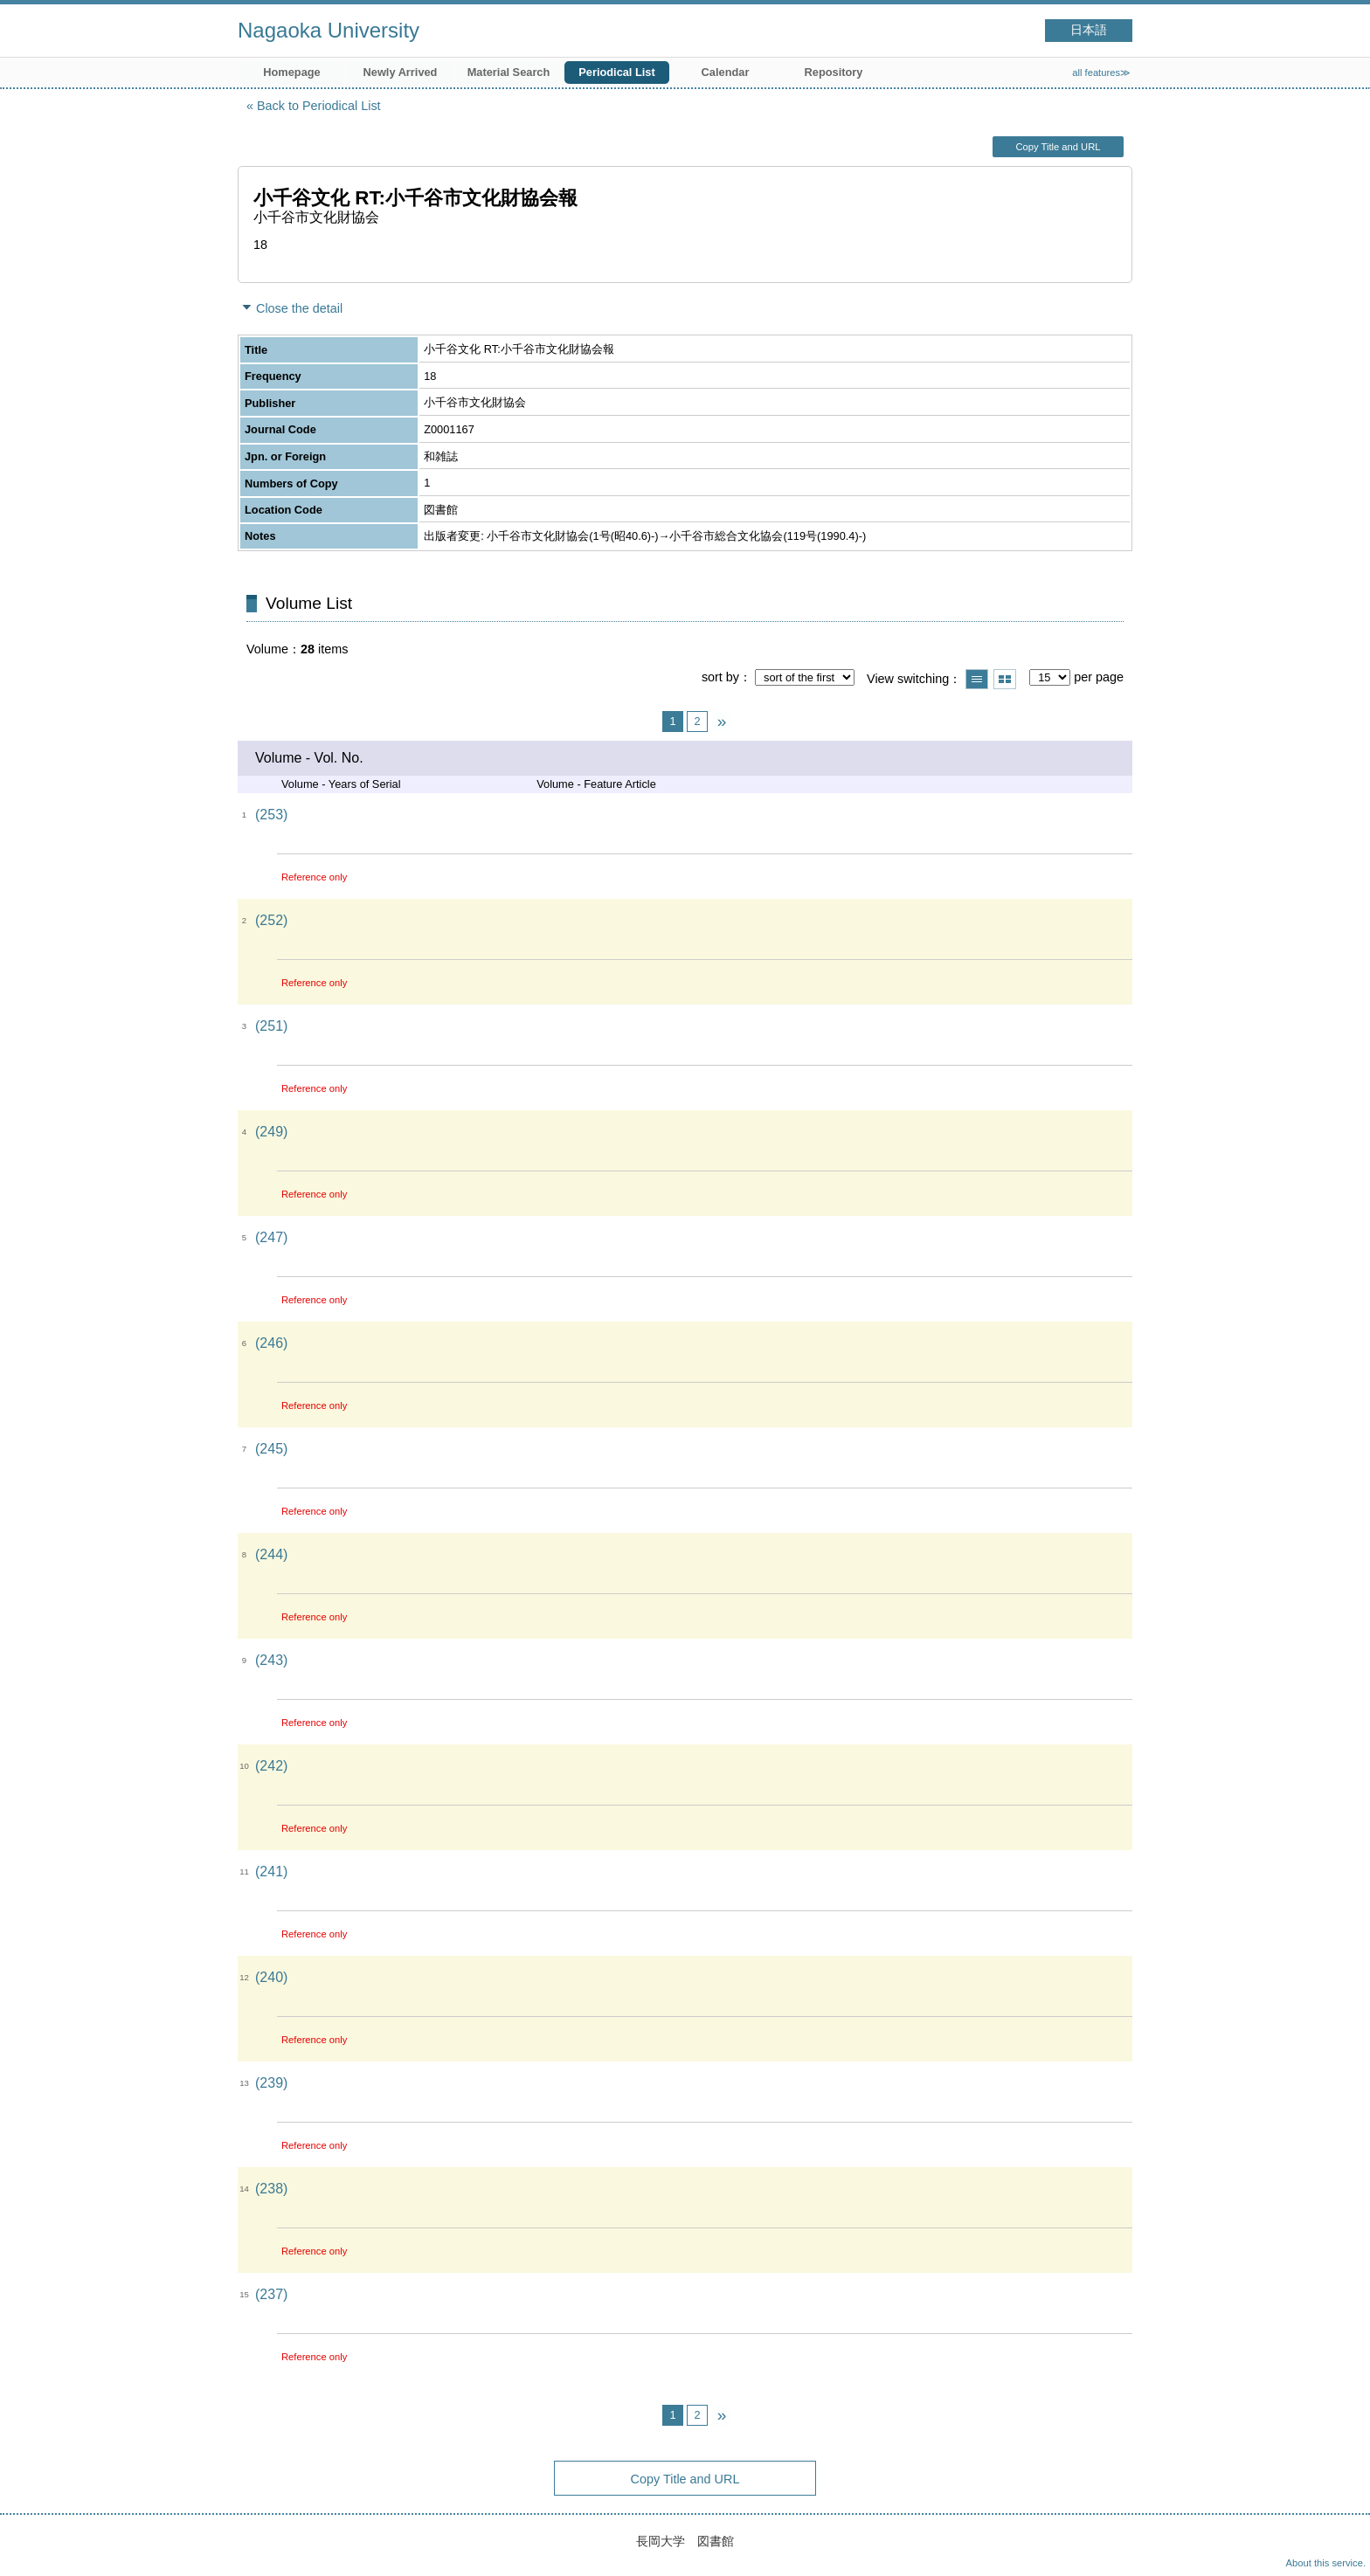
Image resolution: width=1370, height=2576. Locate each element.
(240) (271, 1977)
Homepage (291, 72)
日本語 (1088, 30)
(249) (271, 1131)
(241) (271, 1871)
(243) (271, 1660)
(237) (271, 2294)
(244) (271, 1554)
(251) (271, 1026)
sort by (720, 677)
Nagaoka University (328, 30)
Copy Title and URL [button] (1057, 147)
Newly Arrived (400, 72)
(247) (271, 1237)
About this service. (1326, 2563)
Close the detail (299, 308)
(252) (271, 920)
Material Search (508, 72)
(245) (271, 1448)
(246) (271, 1343)
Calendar (726, 72)
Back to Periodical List (319, 106)
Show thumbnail (1004, 679)
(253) (271, 814)
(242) (271, 1765)
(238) (271, 2188)
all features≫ (1101, 72)
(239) (271, 2082)
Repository (834, 72)
